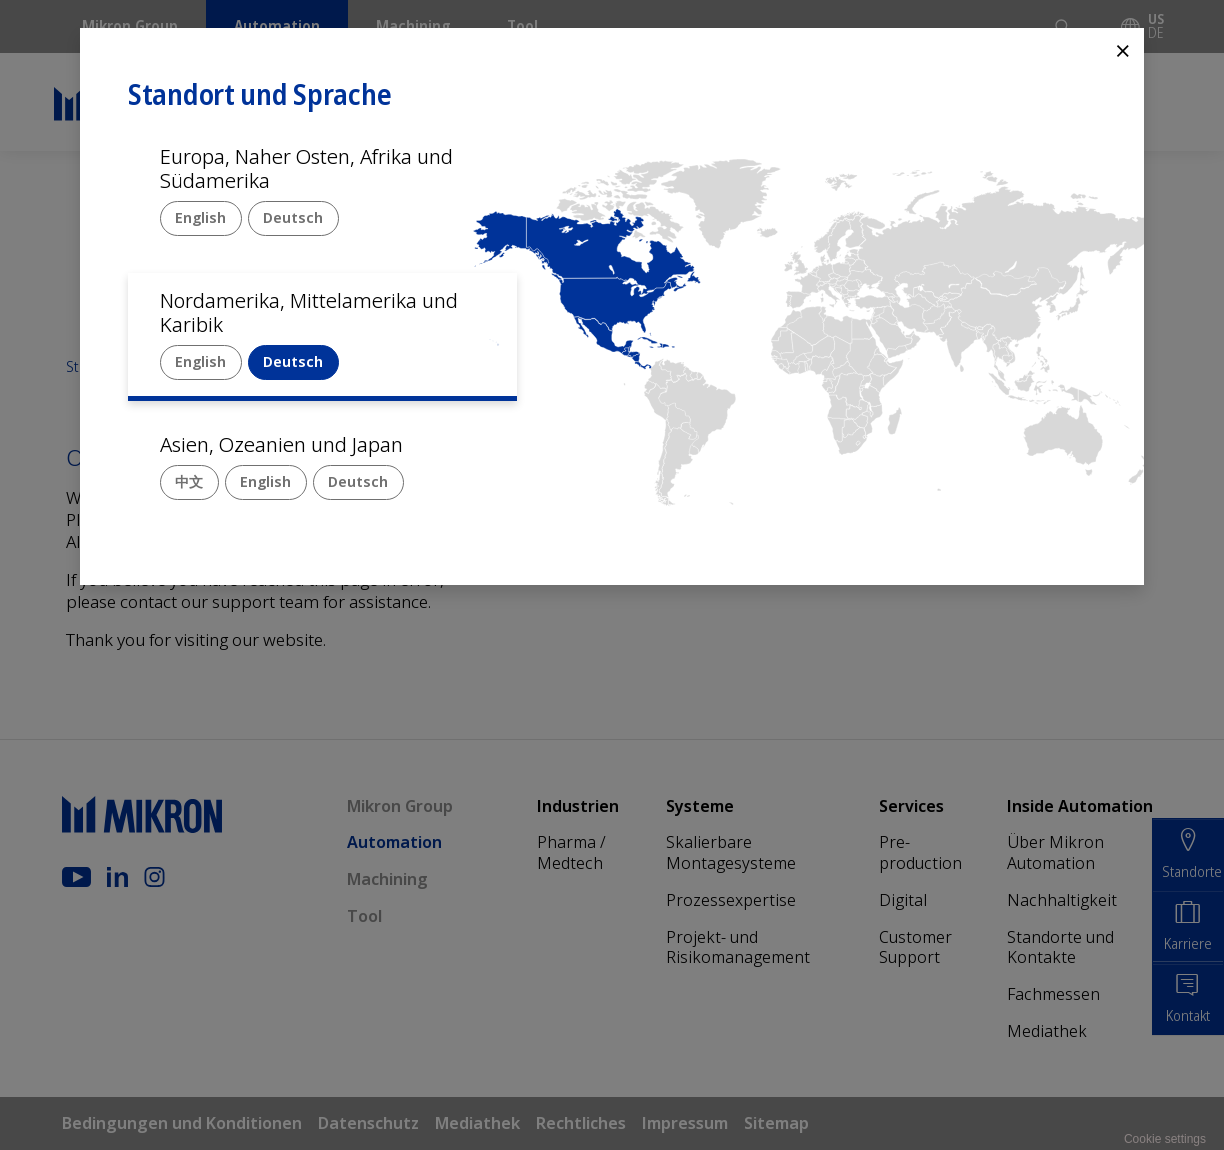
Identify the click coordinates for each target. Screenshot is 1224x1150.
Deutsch (293, 217)
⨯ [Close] (1123, 49)
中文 (189, 481)
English (200, 217)
